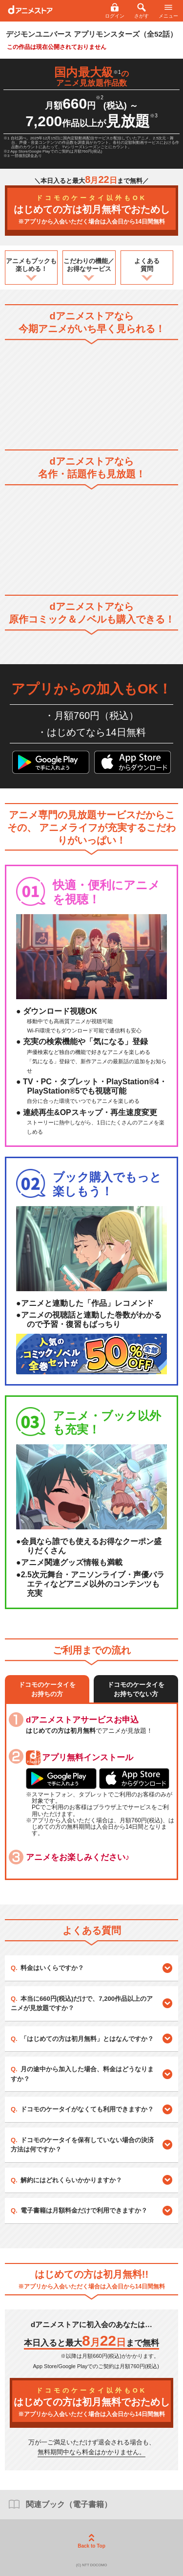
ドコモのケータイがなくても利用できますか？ (87, 2109)
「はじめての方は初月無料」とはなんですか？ (87, 2038)
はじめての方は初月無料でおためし (91, 210)
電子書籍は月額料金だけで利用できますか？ (83, 2210)
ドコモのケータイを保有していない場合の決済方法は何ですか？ (82, 2144)
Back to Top (91, 2541)
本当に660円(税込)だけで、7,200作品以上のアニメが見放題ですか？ (82, 2003)
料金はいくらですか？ (52, 1967)
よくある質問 (147, 264)
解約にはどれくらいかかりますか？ (71, 2180)
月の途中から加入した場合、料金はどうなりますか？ (82, 2074)
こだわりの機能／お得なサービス (88, 264)
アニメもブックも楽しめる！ (31, 264)
